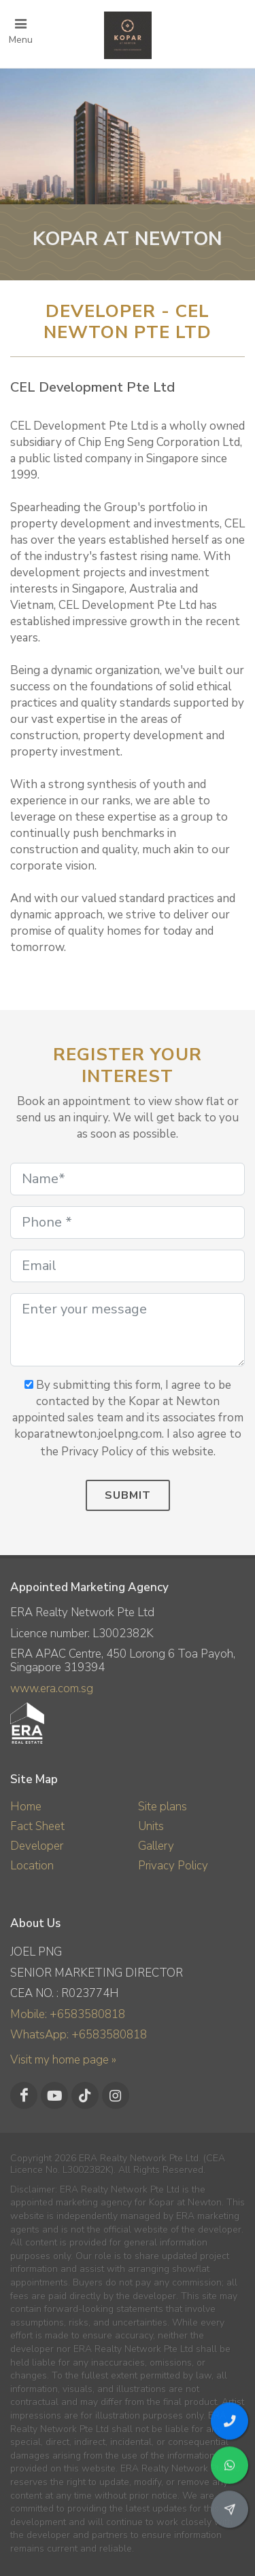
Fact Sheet (37, 1826)
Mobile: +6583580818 (67, 2014)
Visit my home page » (63, 2060)
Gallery (156, 1846)
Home (25, 1806)
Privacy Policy (173, 1865)
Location (32, 1865)
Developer (36, 1846)
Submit (128, 1495)
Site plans (162, 1806)
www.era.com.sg (51, 1688)
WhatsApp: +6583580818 (78, 2034)
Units (151, 1826)
